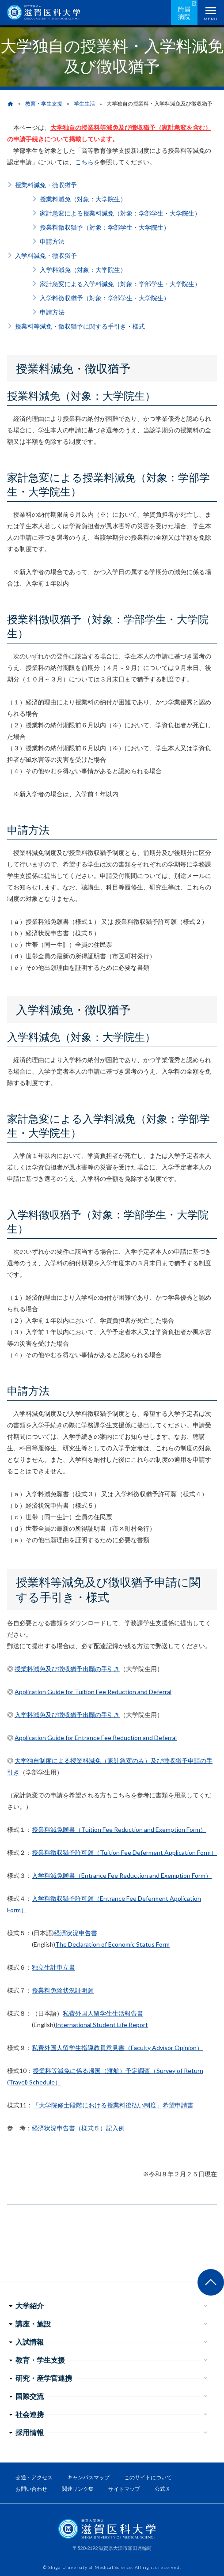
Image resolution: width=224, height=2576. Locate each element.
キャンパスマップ (88, 2477)
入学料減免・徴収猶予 (46, 255)
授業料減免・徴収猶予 (46, 185)
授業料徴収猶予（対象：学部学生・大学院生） (105, 227)
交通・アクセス (34, 2477)
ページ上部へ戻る (210, 2282)
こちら (84, 162)
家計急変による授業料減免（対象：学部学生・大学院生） (120, 213)
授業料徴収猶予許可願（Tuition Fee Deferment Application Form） (124, 1852)
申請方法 (52, 241)
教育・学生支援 (43, 103)
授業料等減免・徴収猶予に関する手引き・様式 (80, 326)
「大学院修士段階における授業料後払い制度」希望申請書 (113, 2105)
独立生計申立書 (53, 1967)
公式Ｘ (163, 2488)
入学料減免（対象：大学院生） (83, 269)
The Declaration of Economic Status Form (112, 1944)
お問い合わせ (31, 2488)
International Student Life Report (101, 2024)
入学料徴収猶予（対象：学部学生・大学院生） (105, 298)
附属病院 (184, 12)
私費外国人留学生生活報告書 (103, 2013)
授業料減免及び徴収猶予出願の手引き (67, 1668)
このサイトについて (148, 2477)
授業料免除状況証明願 (63, 1990)
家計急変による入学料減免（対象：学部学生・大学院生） (120, 283)
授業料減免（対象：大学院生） (83, 199)
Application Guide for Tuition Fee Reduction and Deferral (93, 1691)
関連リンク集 (78, 2488)
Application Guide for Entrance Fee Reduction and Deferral (96, 1737)
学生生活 (84, 103)
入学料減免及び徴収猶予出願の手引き (67, 1714)
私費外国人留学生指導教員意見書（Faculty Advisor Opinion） (117, 2047)
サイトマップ (124, 2488)
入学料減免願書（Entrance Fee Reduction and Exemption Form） (122, 1875)
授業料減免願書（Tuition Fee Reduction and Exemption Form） (119, 1829)
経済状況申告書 (75, 1933)
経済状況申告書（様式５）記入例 (78, 2128)
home (10, 104)
